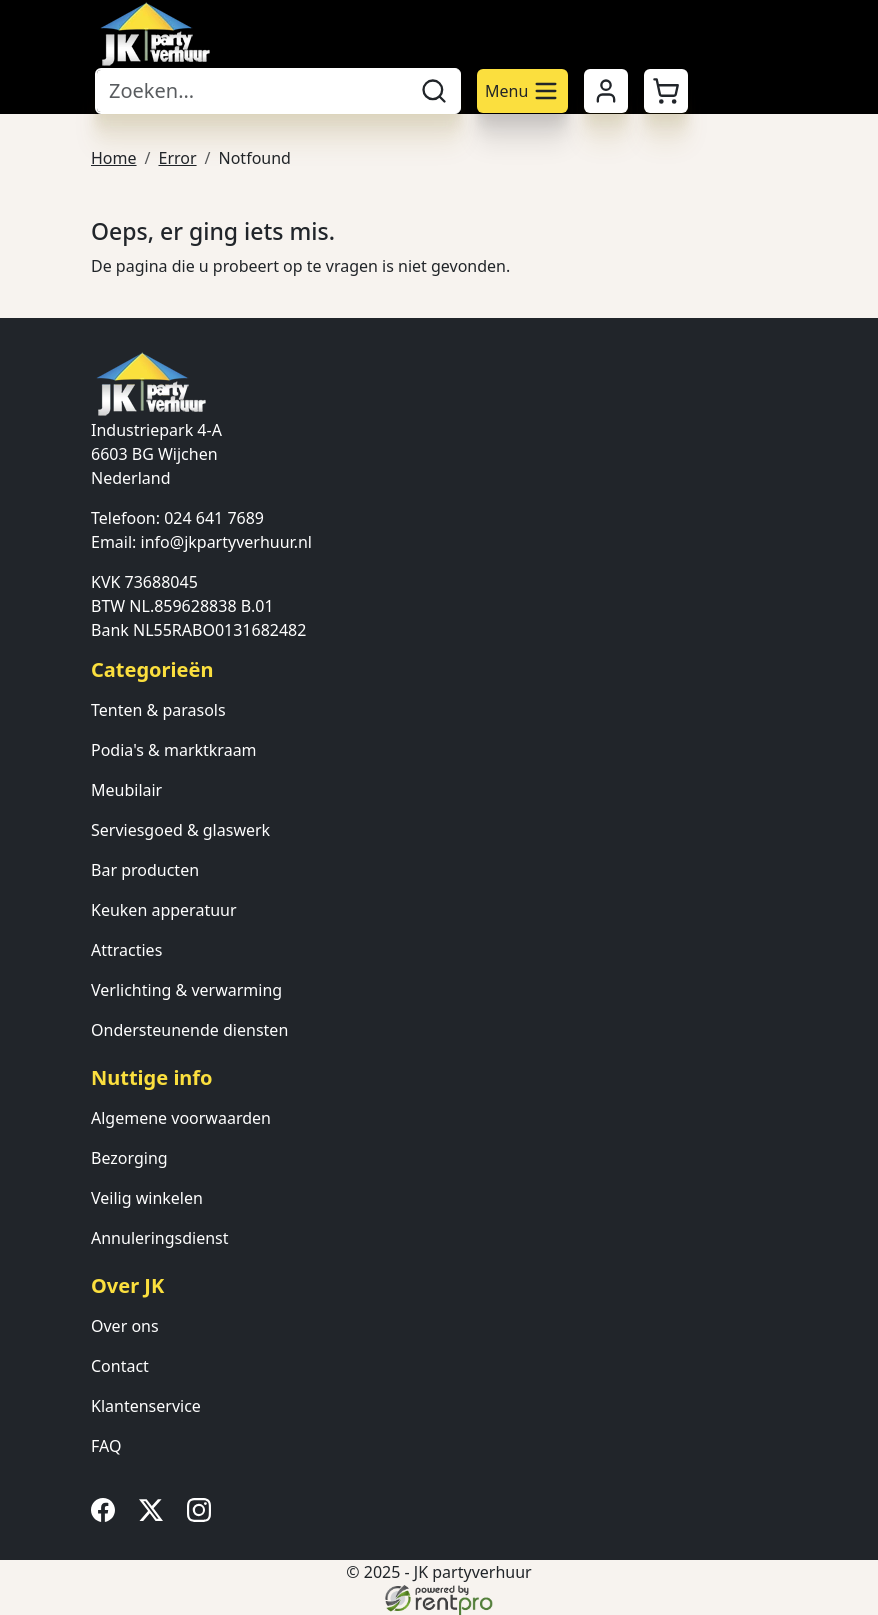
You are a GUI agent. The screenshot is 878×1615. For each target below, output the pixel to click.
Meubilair (126, 790)
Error (177, 158)
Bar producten (145, 870)
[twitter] (155, 1516)
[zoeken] (434, 91)
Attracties (126, 950)
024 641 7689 (214, 518)
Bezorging (129, 1158)
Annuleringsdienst (160, 1238)
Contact (120, 1366)
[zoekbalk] (251, 91)
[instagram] (203, 1516)
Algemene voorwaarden (181, 1118)
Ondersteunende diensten (189, 1030)
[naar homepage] (155, 34)
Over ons (125, 1326)
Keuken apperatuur (164, 910)
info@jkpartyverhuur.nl (226, 542)
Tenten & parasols (158, 710)
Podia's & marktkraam (174, 750)
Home (114, 158)
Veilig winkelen (147, 1198)
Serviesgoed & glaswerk (180, 830)
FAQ (106, 1446)
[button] (666, 91)
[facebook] (107, 1516)
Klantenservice (146, 1406)
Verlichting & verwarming (186, 990)
